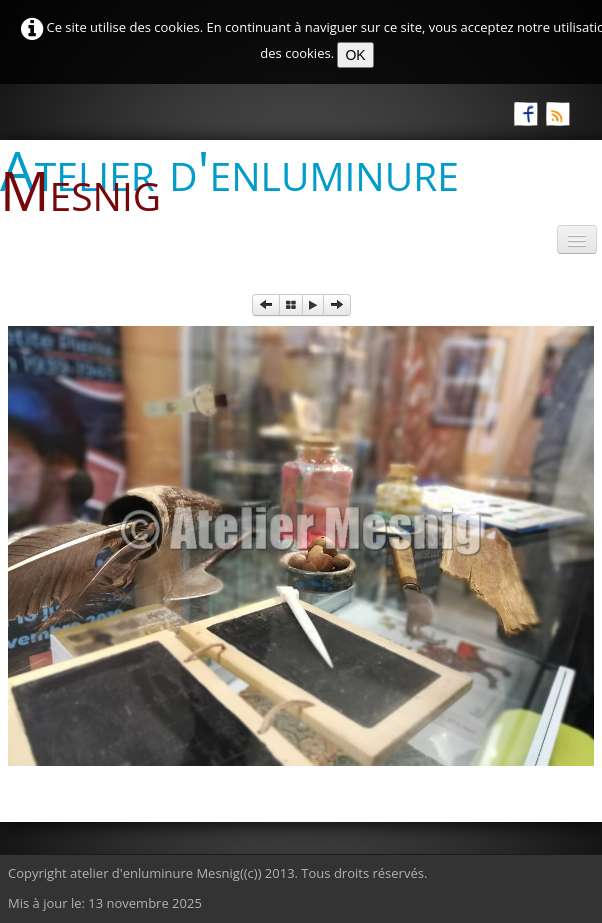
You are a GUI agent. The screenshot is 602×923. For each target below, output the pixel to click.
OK (355, 55)
